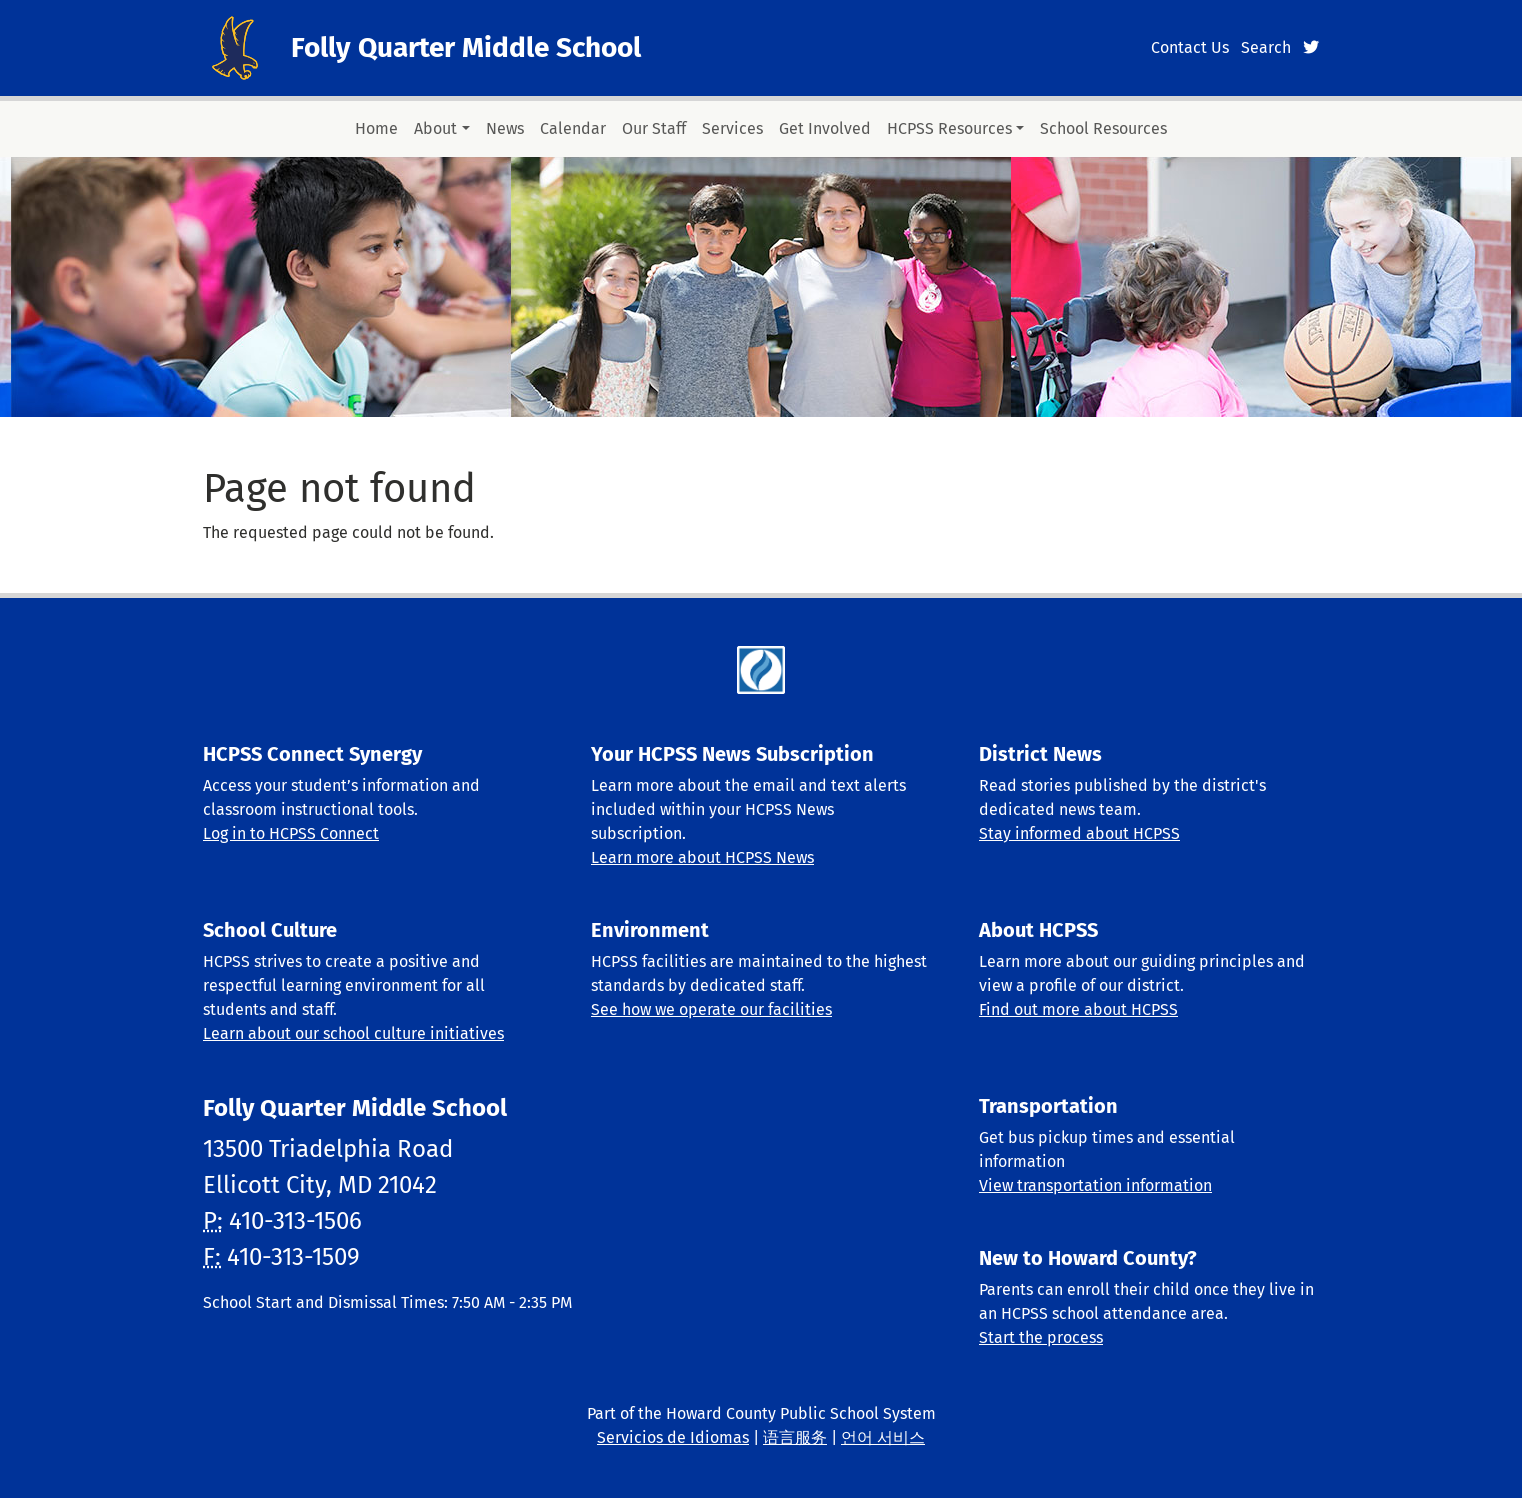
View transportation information (1095, 1185)
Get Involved (825, 128)
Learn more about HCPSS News (702, 857)
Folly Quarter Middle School (466, 47)
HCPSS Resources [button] (949, 128)
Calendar (573, 128)
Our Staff (654, 128)
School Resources (1103, 128)
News (505, 128)
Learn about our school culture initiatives (353, 1033)
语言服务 (795, 1437)
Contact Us (1190, 47)
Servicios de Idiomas (673, 1437)
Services (732, 128)
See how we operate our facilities (711, 1009)
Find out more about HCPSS (1078, 1009)
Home (376, 128)
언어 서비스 (883, 1437)
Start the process (1041, 1337)
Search (1266, 47)
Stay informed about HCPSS (1079, 833)
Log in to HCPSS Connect (291, 833)
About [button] (435, 128)
